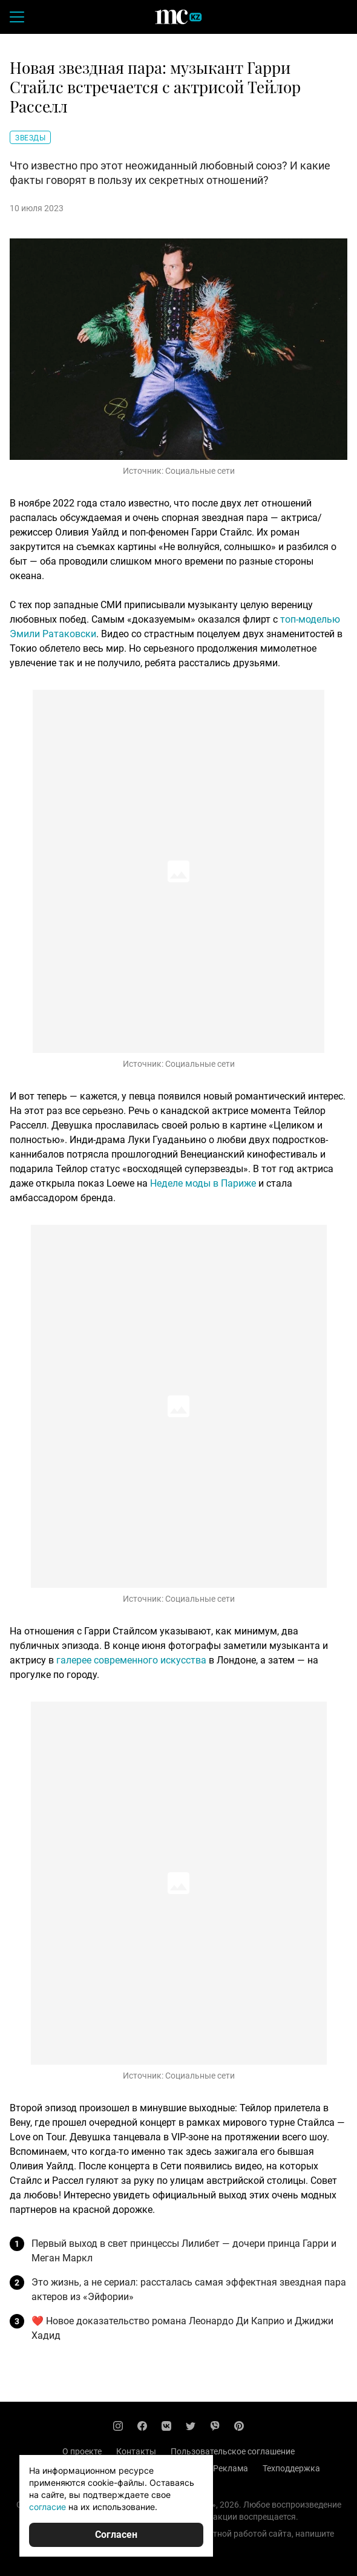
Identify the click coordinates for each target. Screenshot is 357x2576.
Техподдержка (291, 2468)
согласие (47, 2507)
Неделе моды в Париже (203, 1183)
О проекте (82, 2451)
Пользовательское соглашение (233, 2451)
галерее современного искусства (131, 1660)
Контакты (136, 2451)
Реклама (230, 2468)
